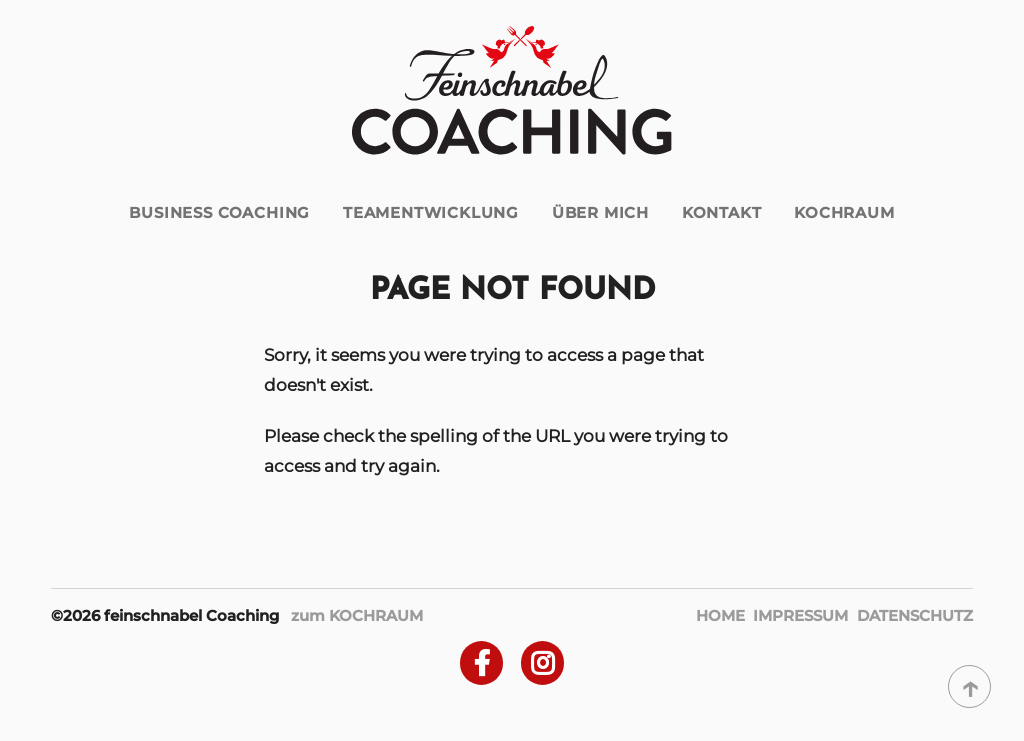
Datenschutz (915, 615)
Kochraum (844, 212)
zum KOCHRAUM (357, 615)
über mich (600, 212)
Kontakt (722, 212)
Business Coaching (219, 212)
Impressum (800, 615)
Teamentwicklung (431, 212)
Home (720, 615)
